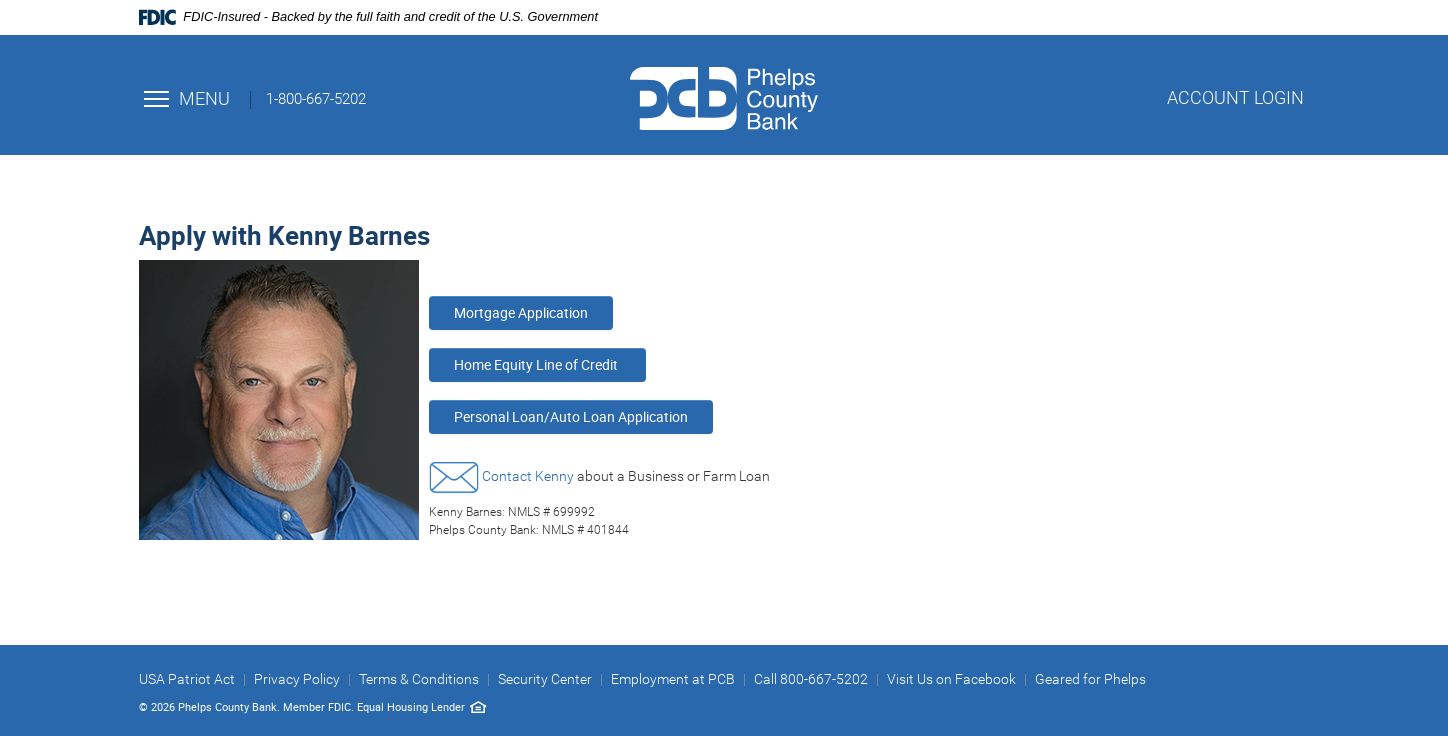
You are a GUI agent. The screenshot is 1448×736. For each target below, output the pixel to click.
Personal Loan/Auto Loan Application (571, 416)
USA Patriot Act (187, 679)
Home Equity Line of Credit (537, 364)
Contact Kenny (528, 476)
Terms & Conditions (419, 679)
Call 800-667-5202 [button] (811, 679)
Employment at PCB (673, 679)
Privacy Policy (297, 679)
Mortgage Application (521, 312)
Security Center (545, 679)
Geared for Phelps (1090, 679)
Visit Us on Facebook (951, 679)
